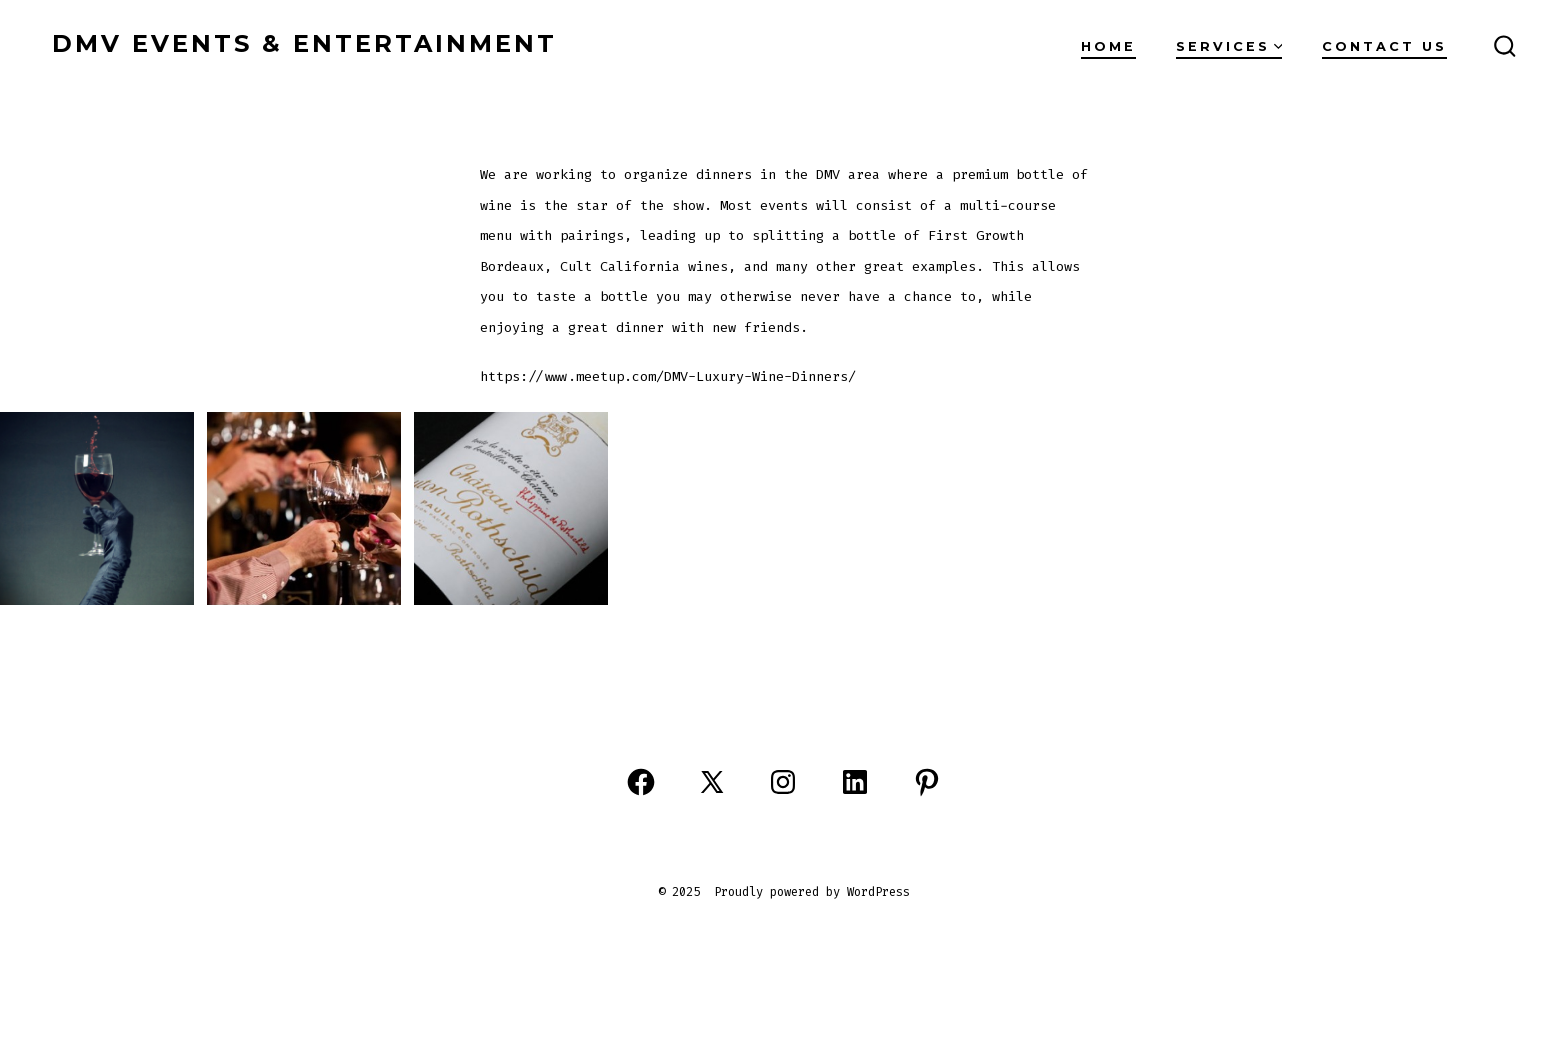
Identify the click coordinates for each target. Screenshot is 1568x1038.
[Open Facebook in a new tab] (641, 782)
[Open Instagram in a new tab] (783, 782)
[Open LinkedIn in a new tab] (855, 782)
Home (1108, 46)
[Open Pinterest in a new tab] (927, 782)
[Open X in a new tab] (712, 782)
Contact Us (1384, 46)
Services (1229, 46)
